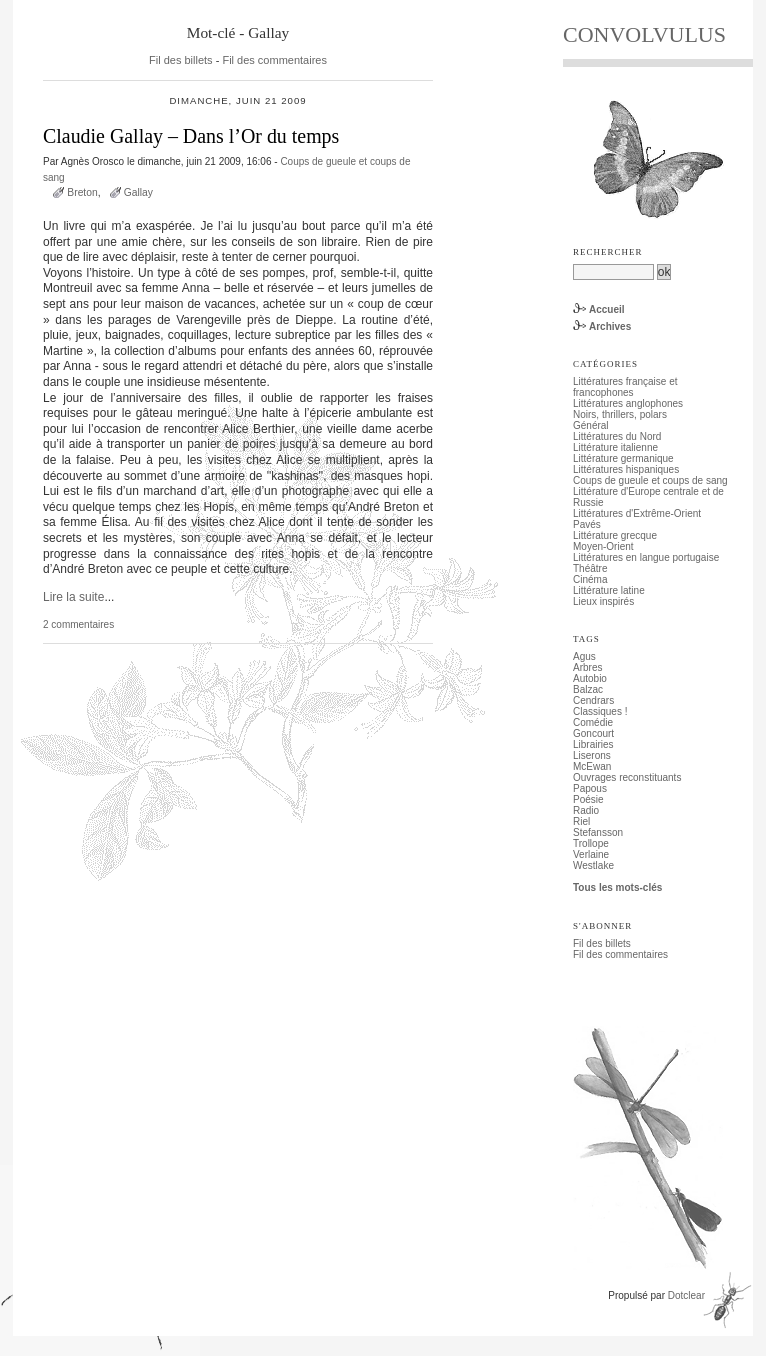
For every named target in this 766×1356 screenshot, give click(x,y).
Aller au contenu (69, 5)
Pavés (587, 524)
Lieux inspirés (603, 601)
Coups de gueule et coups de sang (650, 480)
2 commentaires (78, 624)
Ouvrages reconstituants (627, 777)
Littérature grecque (615, 535)
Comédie (593, 722)
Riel (581, 821)
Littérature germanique (623, 458)
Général (591, 425)
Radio (586, 810)
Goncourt (593, 733)
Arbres (587, 667)
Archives (610, 326)
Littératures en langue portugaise (646, 557)
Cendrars (593, 700)
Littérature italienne (615, 447)
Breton (82, 192)
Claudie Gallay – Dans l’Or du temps (191, 136)
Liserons (592, 755)
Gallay (138, 192)
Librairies (593, 744)
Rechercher (608, 252)
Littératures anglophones (628, 403)
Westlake (593, 865)
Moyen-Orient (603, 546)
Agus (584, 656)
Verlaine (591, 854)
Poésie (588, 799)
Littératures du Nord (617, 436)
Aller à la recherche (225, 5)
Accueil (607, 309)
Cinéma (590, 579)
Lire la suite (73, 597)
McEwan (592, 766)
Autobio (590, 678)
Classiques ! (600, 711)
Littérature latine (609, 590)
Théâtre (590, 568)
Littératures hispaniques (626, 469)
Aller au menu (144, 5)
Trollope (591, 843)
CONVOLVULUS (644, 34)
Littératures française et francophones (625, 387)
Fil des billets (181, 60)
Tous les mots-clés (617, 887)
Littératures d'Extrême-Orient (637, 513)
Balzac (588, 689)
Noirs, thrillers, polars (620, 414)
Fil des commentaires (274, 60)
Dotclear (686, 1295)
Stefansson (598, 832)
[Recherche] (613, 272)
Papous (590, 788)
